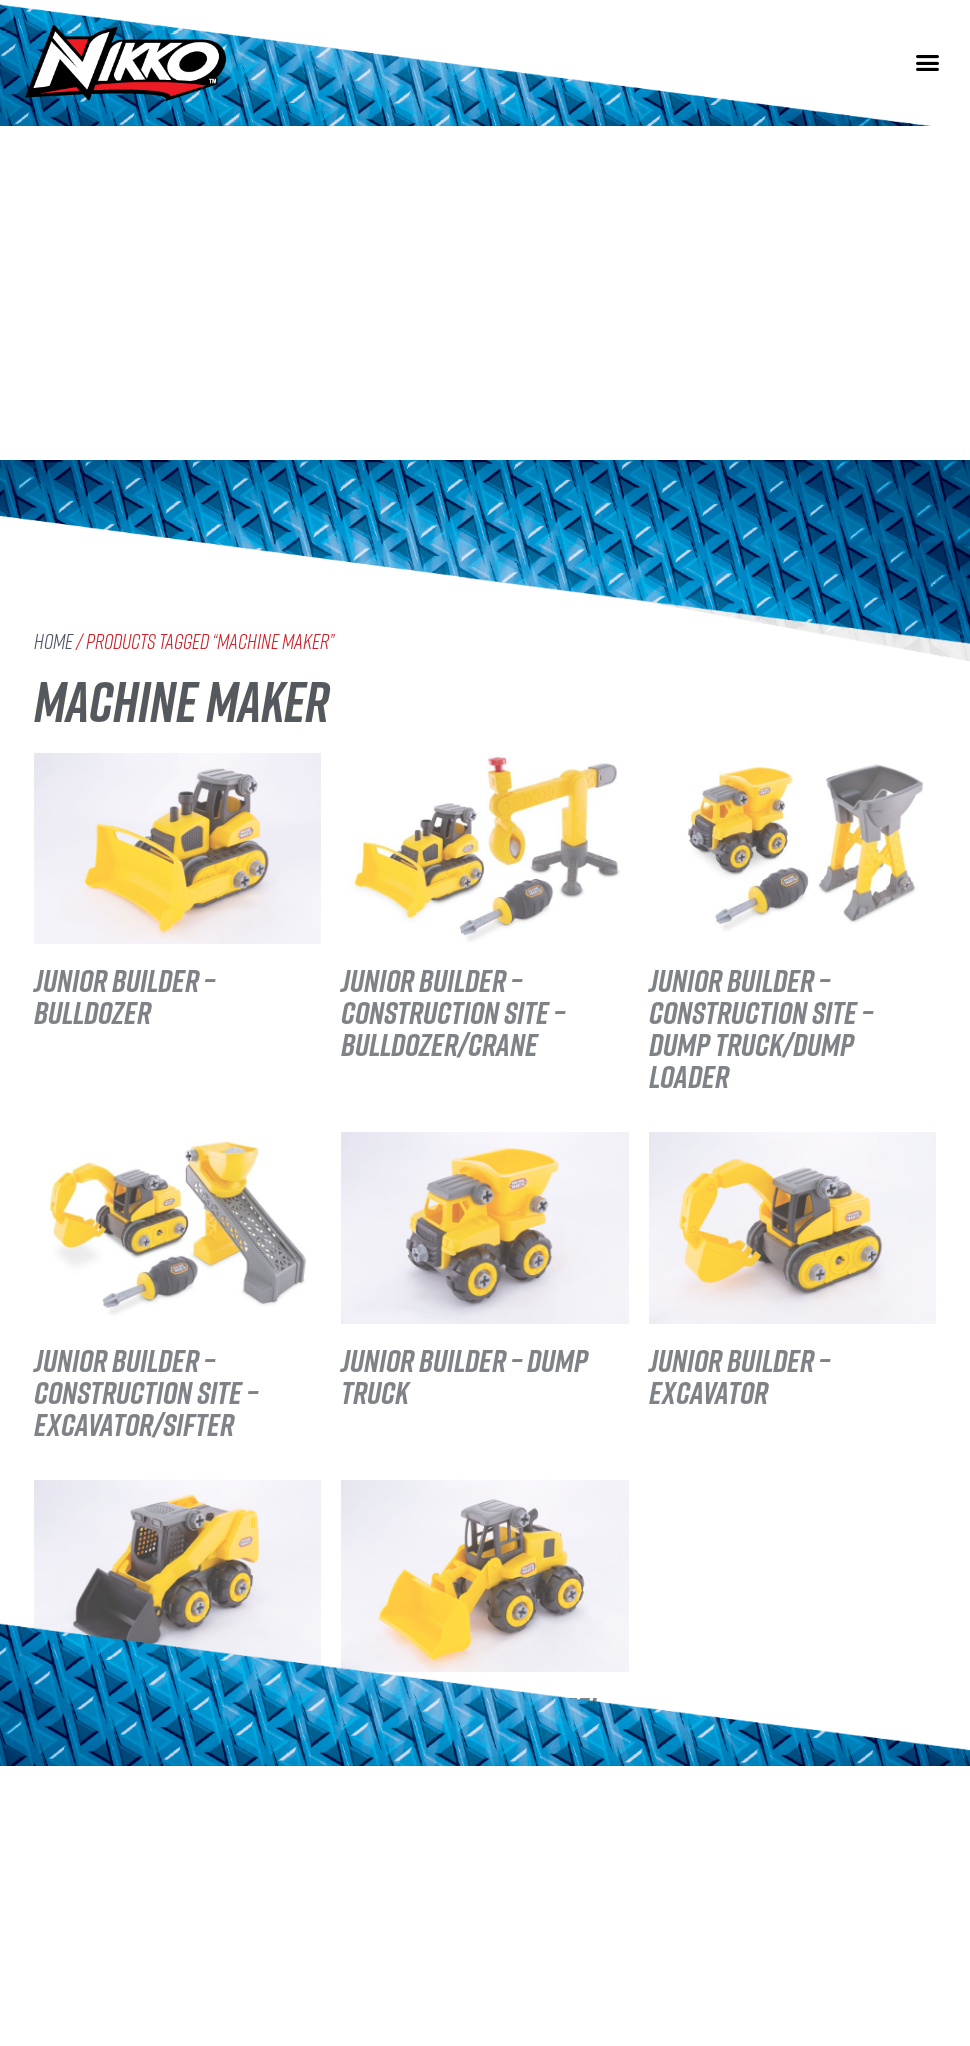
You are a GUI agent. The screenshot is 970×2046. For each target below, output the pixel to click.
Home (53, 641)
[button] (928, 60)
